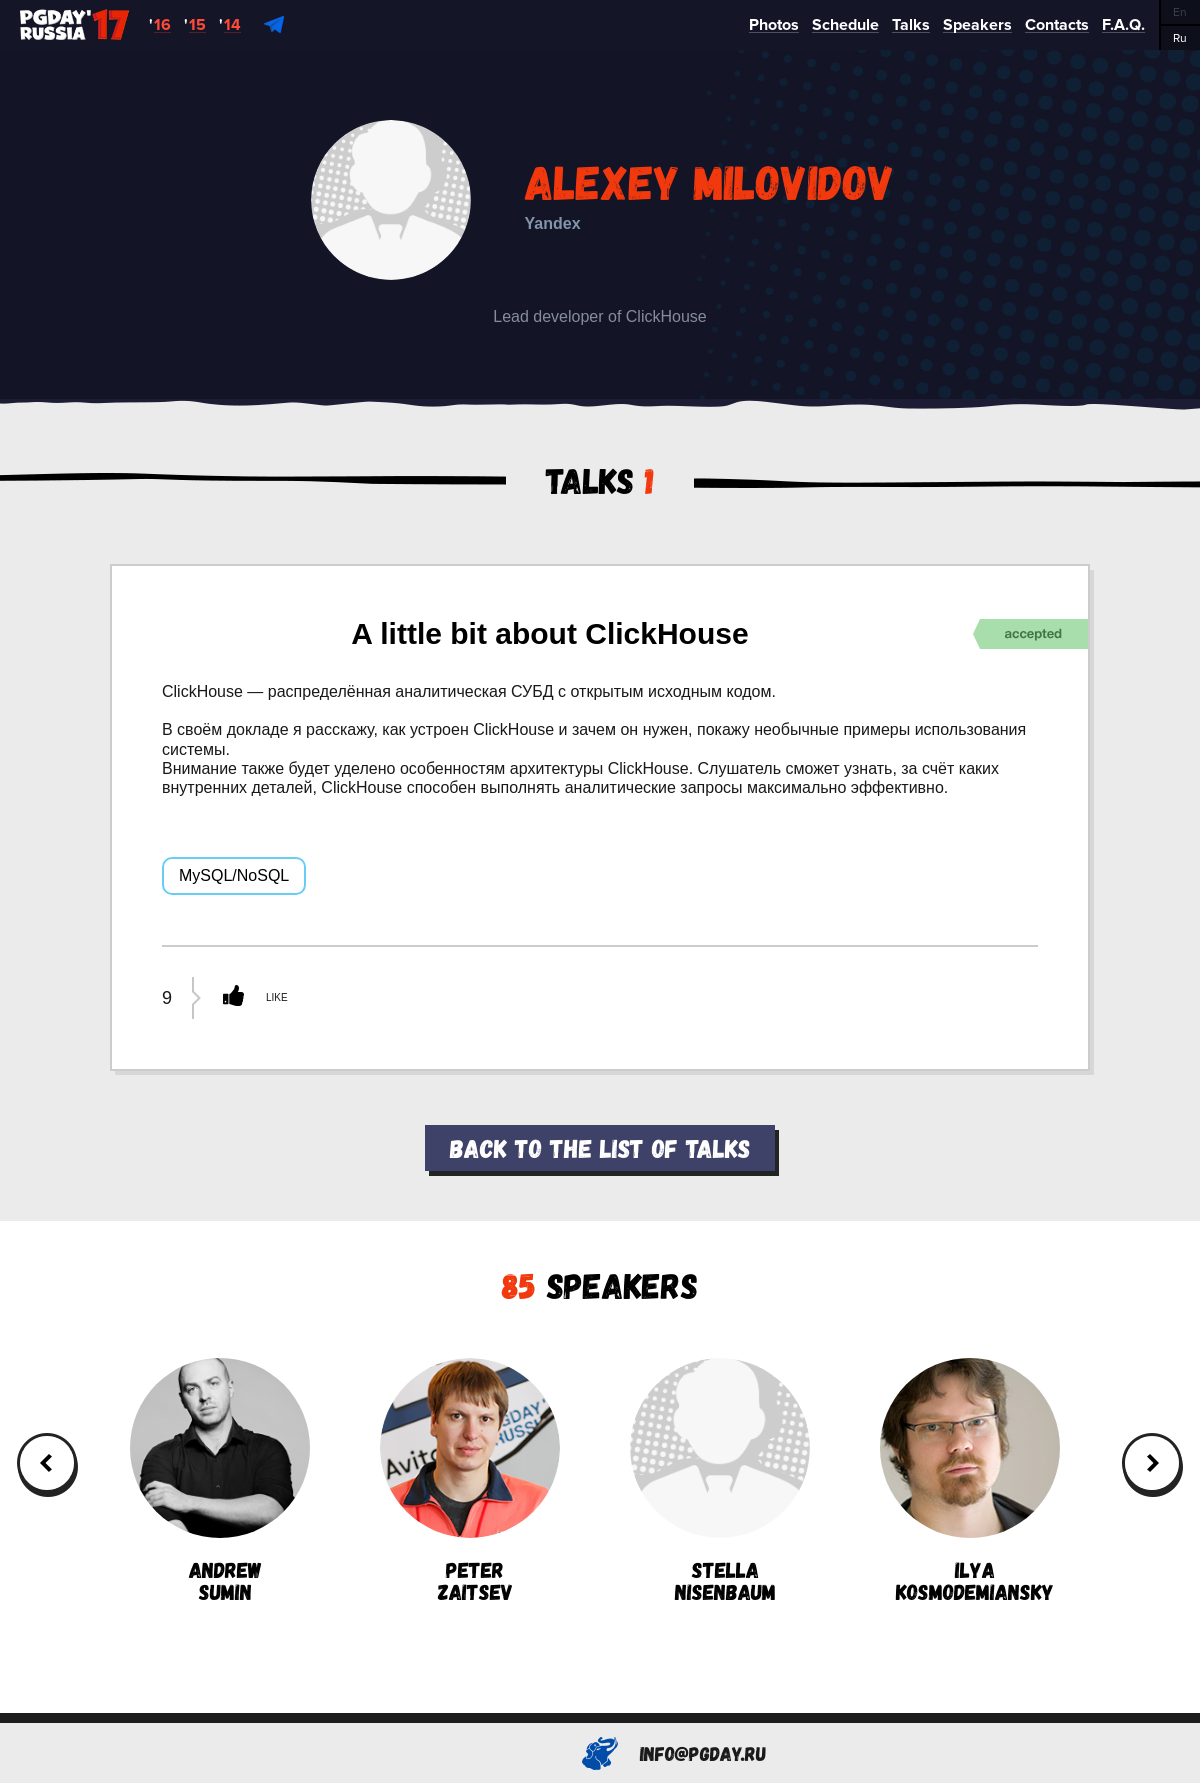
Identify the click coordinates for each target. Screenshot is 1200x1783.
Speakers (600, 1284)
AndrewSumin (220, 1480)
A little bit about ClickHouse (549, 633)
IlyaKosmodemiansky (970, 1480)
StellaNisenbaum (720, 1480)
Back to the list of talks (600, 1147)
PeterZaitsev (470, 1480)
